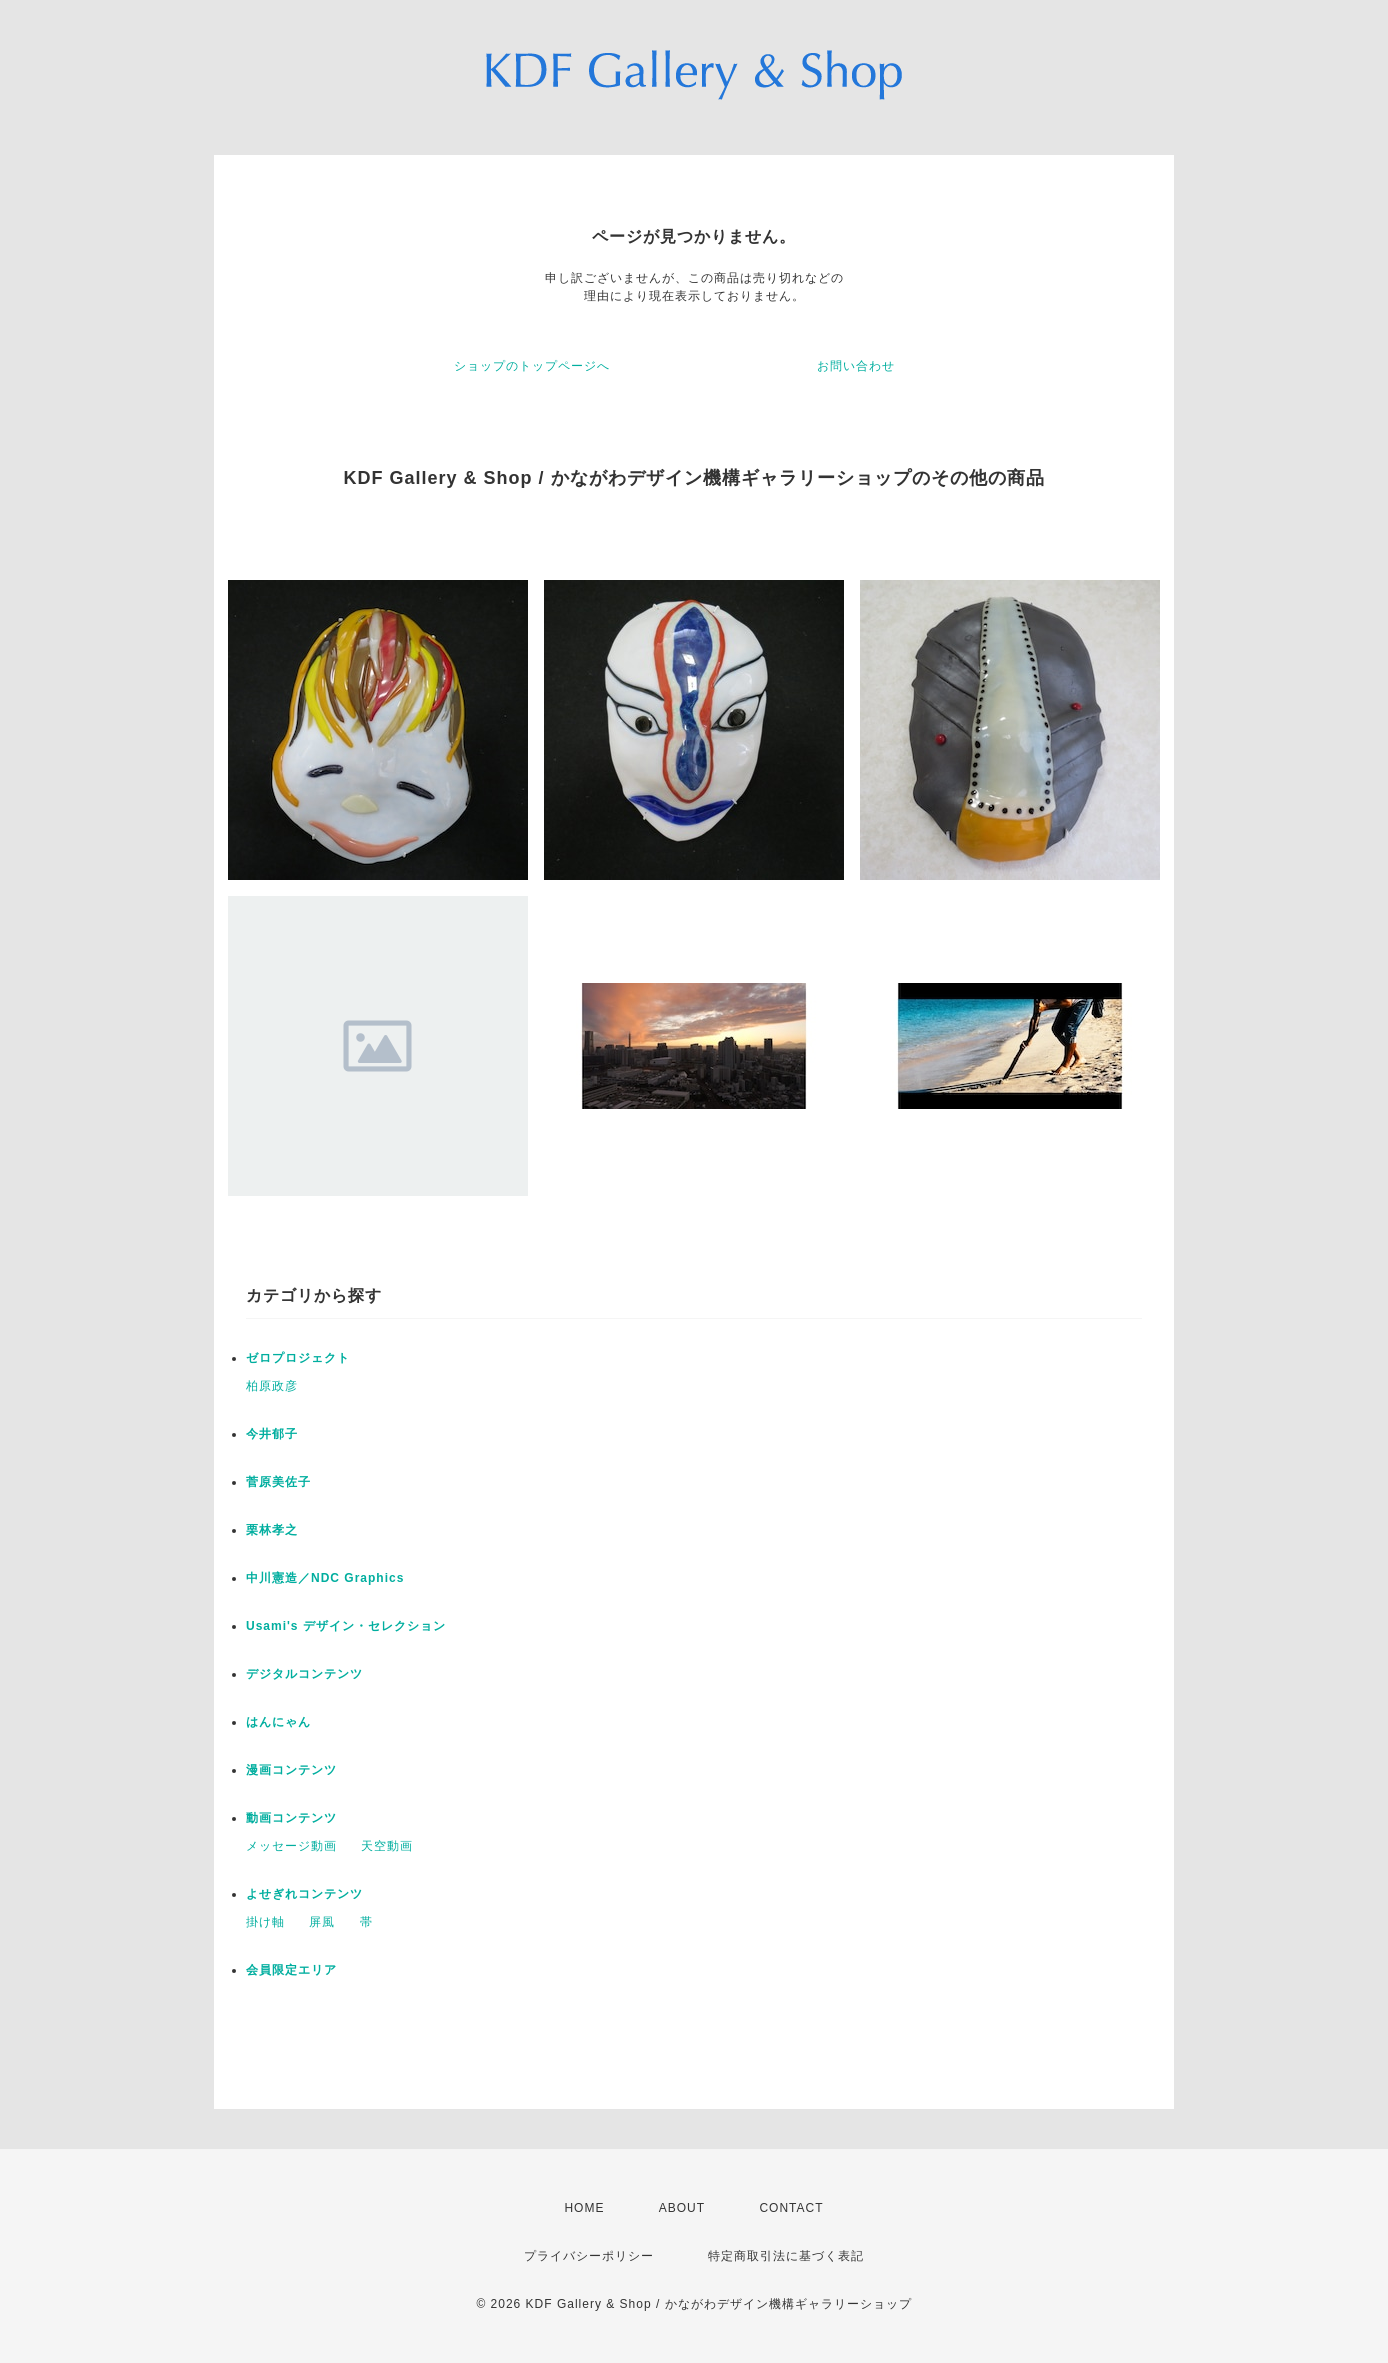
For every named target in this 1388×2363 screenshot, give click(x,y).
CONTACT (791, 2208)
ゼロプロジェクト (298, 1358)
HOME (584, 2208)
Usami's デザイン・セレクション (346, 1626)
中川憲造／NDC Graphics (325, 1578)
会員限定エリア (291, 1970)
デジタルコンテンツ (304, 1674)
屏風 (322, 1922)
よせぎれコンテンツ (304, 1894)
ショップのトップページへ (532, 366)
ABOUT (682, 2208)
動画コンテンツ (291, 1818)
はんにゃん (278, 1722)
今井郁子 (272, 1434)
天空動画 (387, 1846)
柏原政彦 (272, 1386)
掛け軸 (265, 1922)
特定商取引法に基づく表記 (786, 2256)
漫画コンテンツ (291, 1770)
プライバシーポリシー (589, 2256)
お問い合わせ (856, 366)
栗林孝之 (272, 1530)
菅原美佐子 (278, 1482)
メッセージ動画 (291, 1846)
